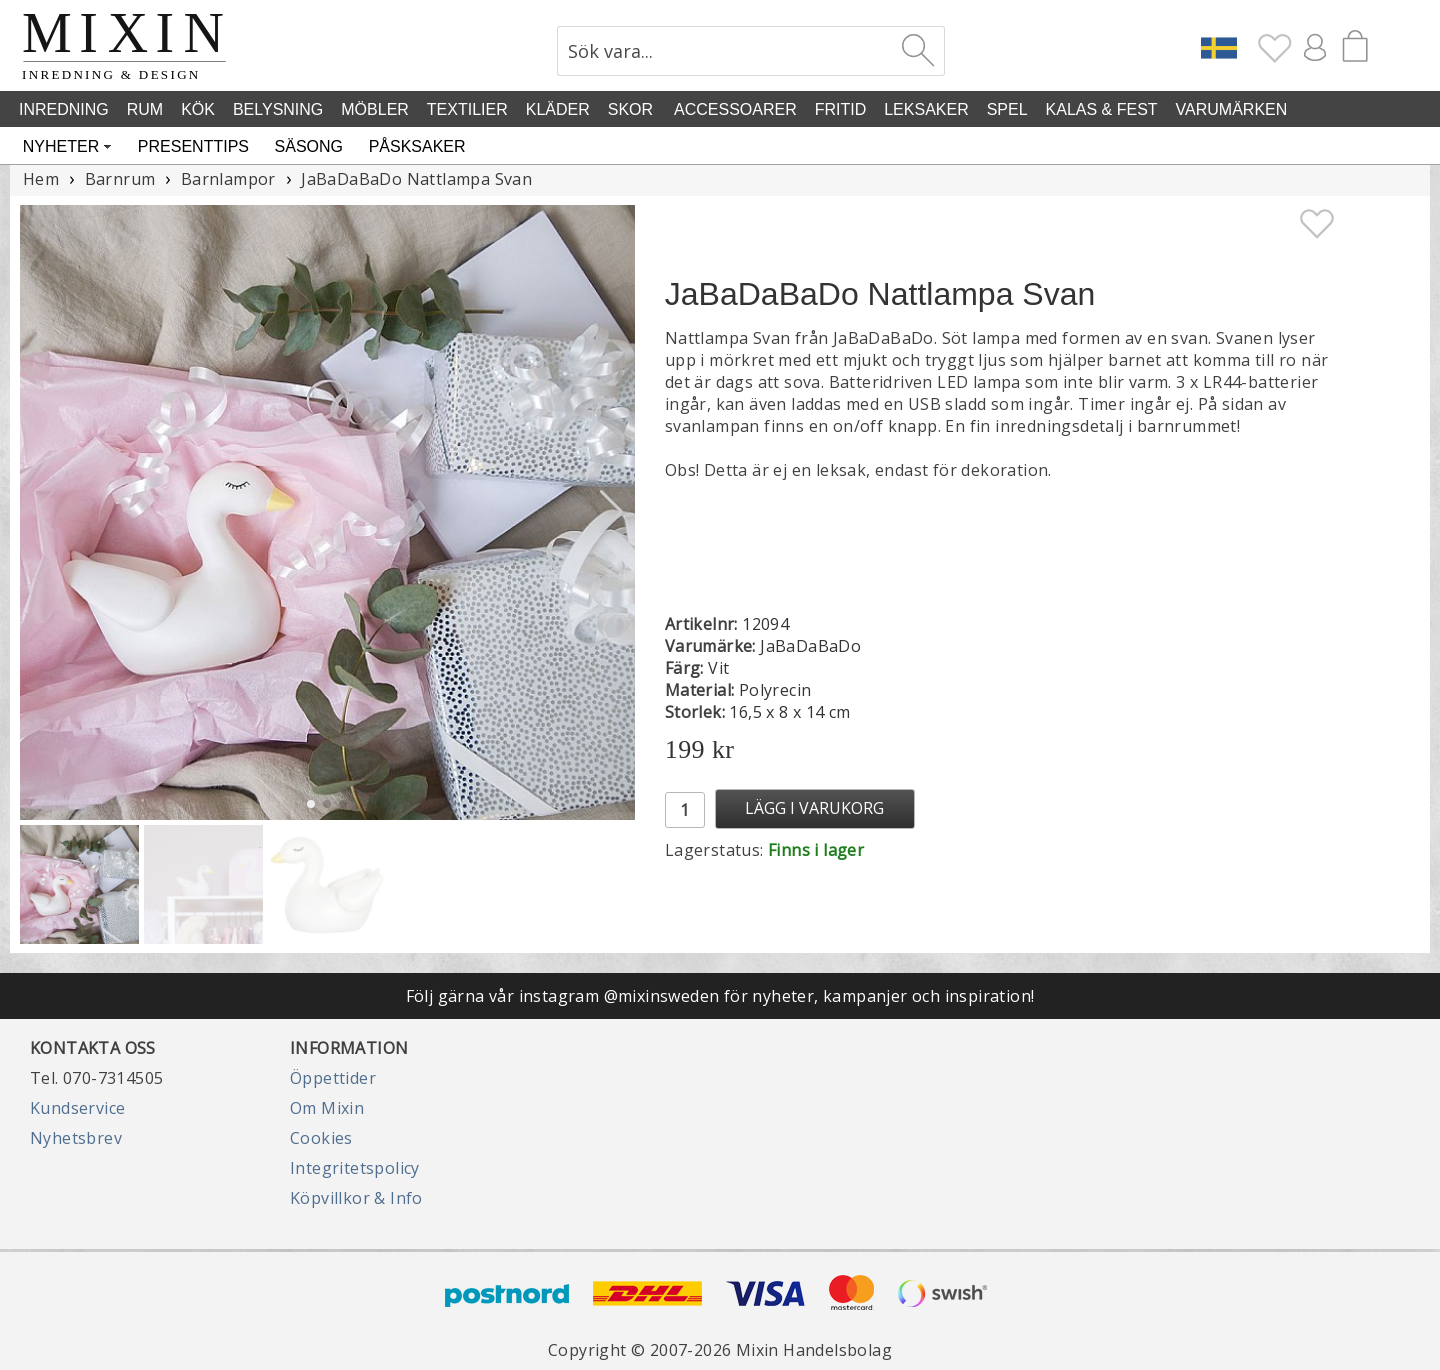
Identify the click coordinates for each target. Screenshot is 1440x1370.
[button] (611, 512)
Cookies (321, 1138)
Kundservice (77, 1108)
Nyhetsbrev (76, 1138)
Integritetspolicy (355, 1168)
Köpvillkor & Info (356, 1198)
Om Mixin (327, 1108)
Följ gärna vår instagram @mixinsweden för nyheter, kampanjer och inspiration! (720, 996)
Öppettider (333, 1078)
